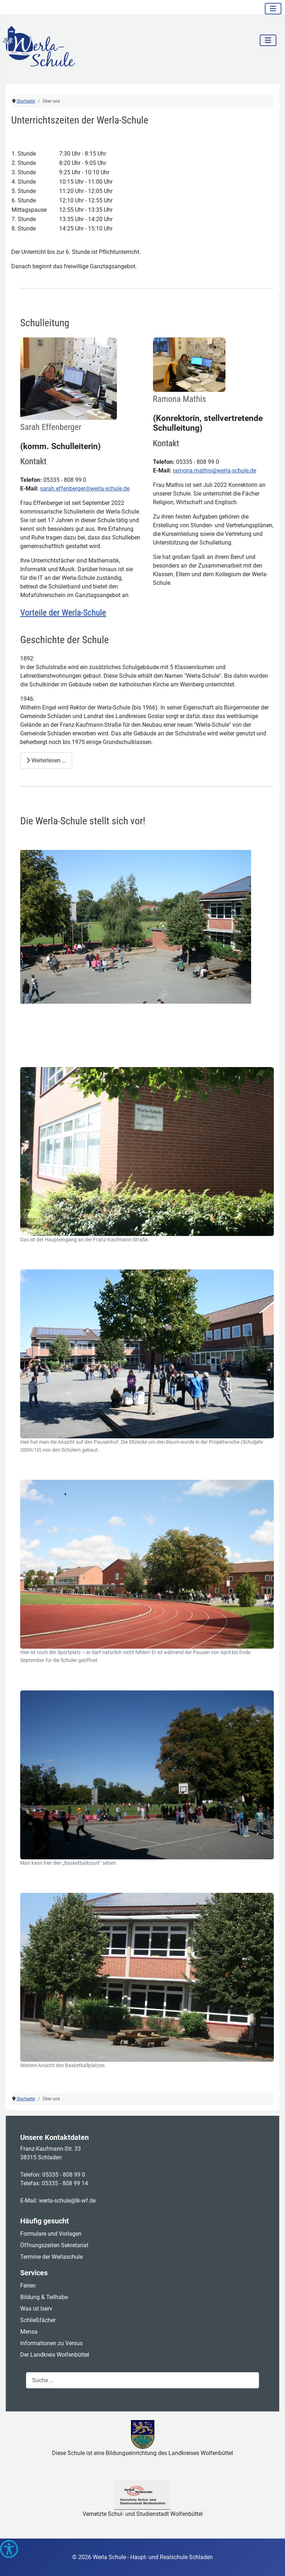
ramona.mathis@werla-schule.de (214, 470)
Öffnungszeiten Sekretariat (54, 2245)
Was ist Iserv (36, 2308)
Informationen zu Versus (51, 2343)
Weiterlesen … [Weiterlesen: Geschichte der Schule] (46, 760)
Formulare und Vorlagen (51, 2233)
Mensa (29, 2331)
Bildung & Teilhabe (44, 2297)
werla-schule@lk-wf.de (67, 2200)
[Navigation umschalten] (273, 8)
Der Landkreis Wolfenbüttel (54, 2354)
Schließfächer (38, 2320)
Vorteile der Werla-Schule (63, 613)
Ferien (28, 2285)
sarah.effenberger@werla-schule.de (85, 488)
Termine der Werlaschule (51, 2256)
